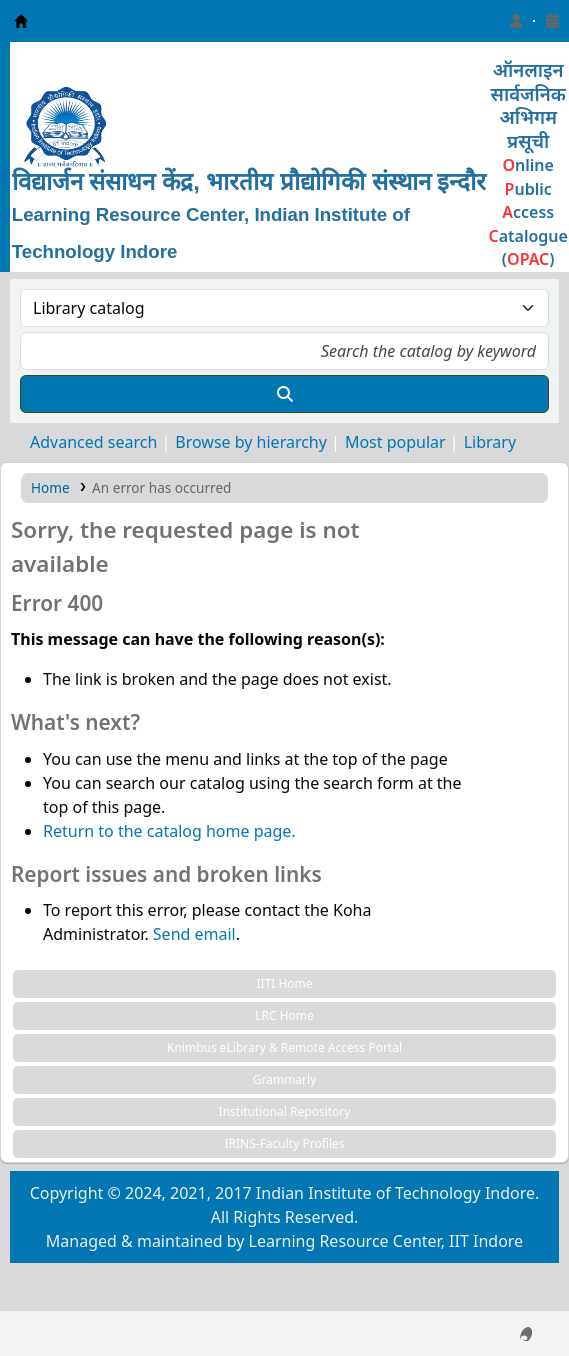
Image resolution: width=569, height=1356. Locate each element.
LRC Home (284, 1015)
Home (50, 487)
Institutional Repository (285, 1111)
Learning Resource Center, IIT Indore (21, 21)
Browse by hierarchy (251, 442)
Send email (194, 934)
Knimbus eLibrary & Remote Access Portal (284, 1047)
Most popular (395, 442)
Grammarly (285, 1079)
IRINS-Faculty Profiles (284, 1143)
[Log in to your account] (516, 21)
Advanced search (93, 442)
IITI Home (284, 983)
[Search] (284, 394)
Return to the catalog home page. (169, 831)
